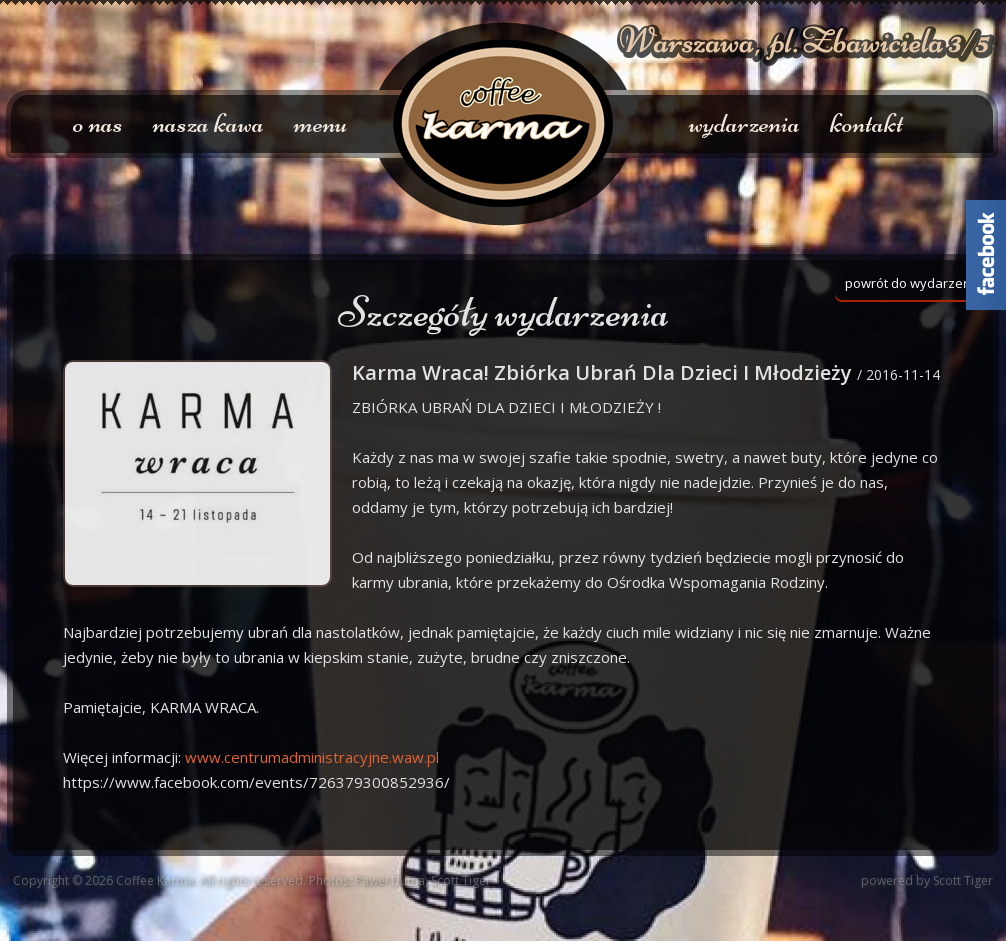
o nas (98, 123)
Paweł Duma (390, 880)
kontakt (866, 123)
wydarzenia (744, 123)
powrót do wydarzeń (908, 283)
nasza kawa (208, 123)
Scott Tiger (963, 880)
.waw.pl (312, 757)
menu (320, 123)
